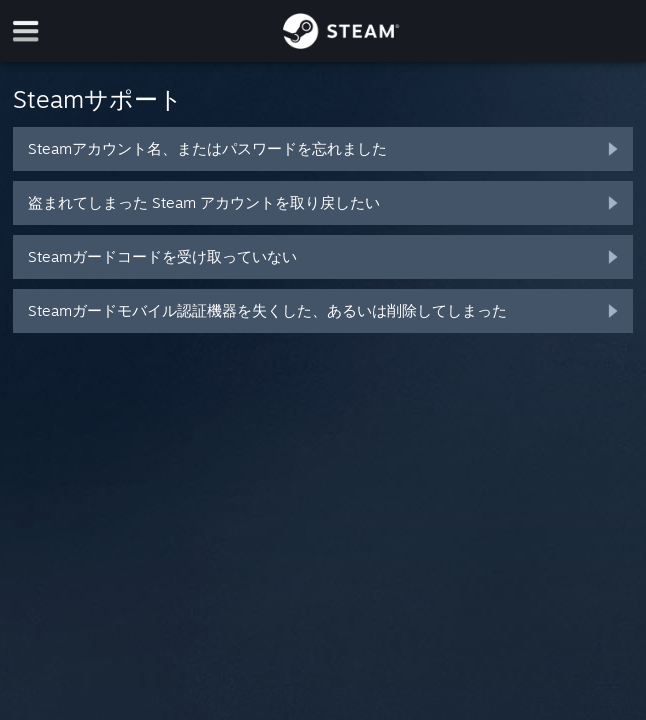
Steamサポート (98, 99)
